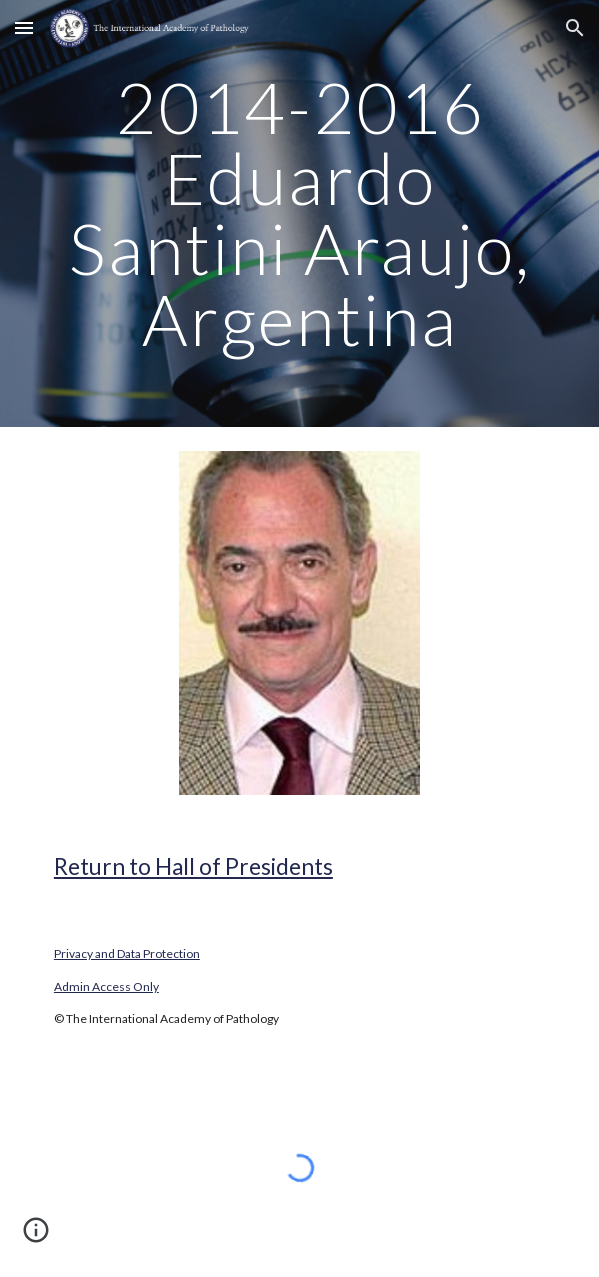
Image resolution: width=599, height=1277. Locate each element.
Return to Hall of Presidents (193, 866)
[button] (24, 27)
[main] (299, 213)
